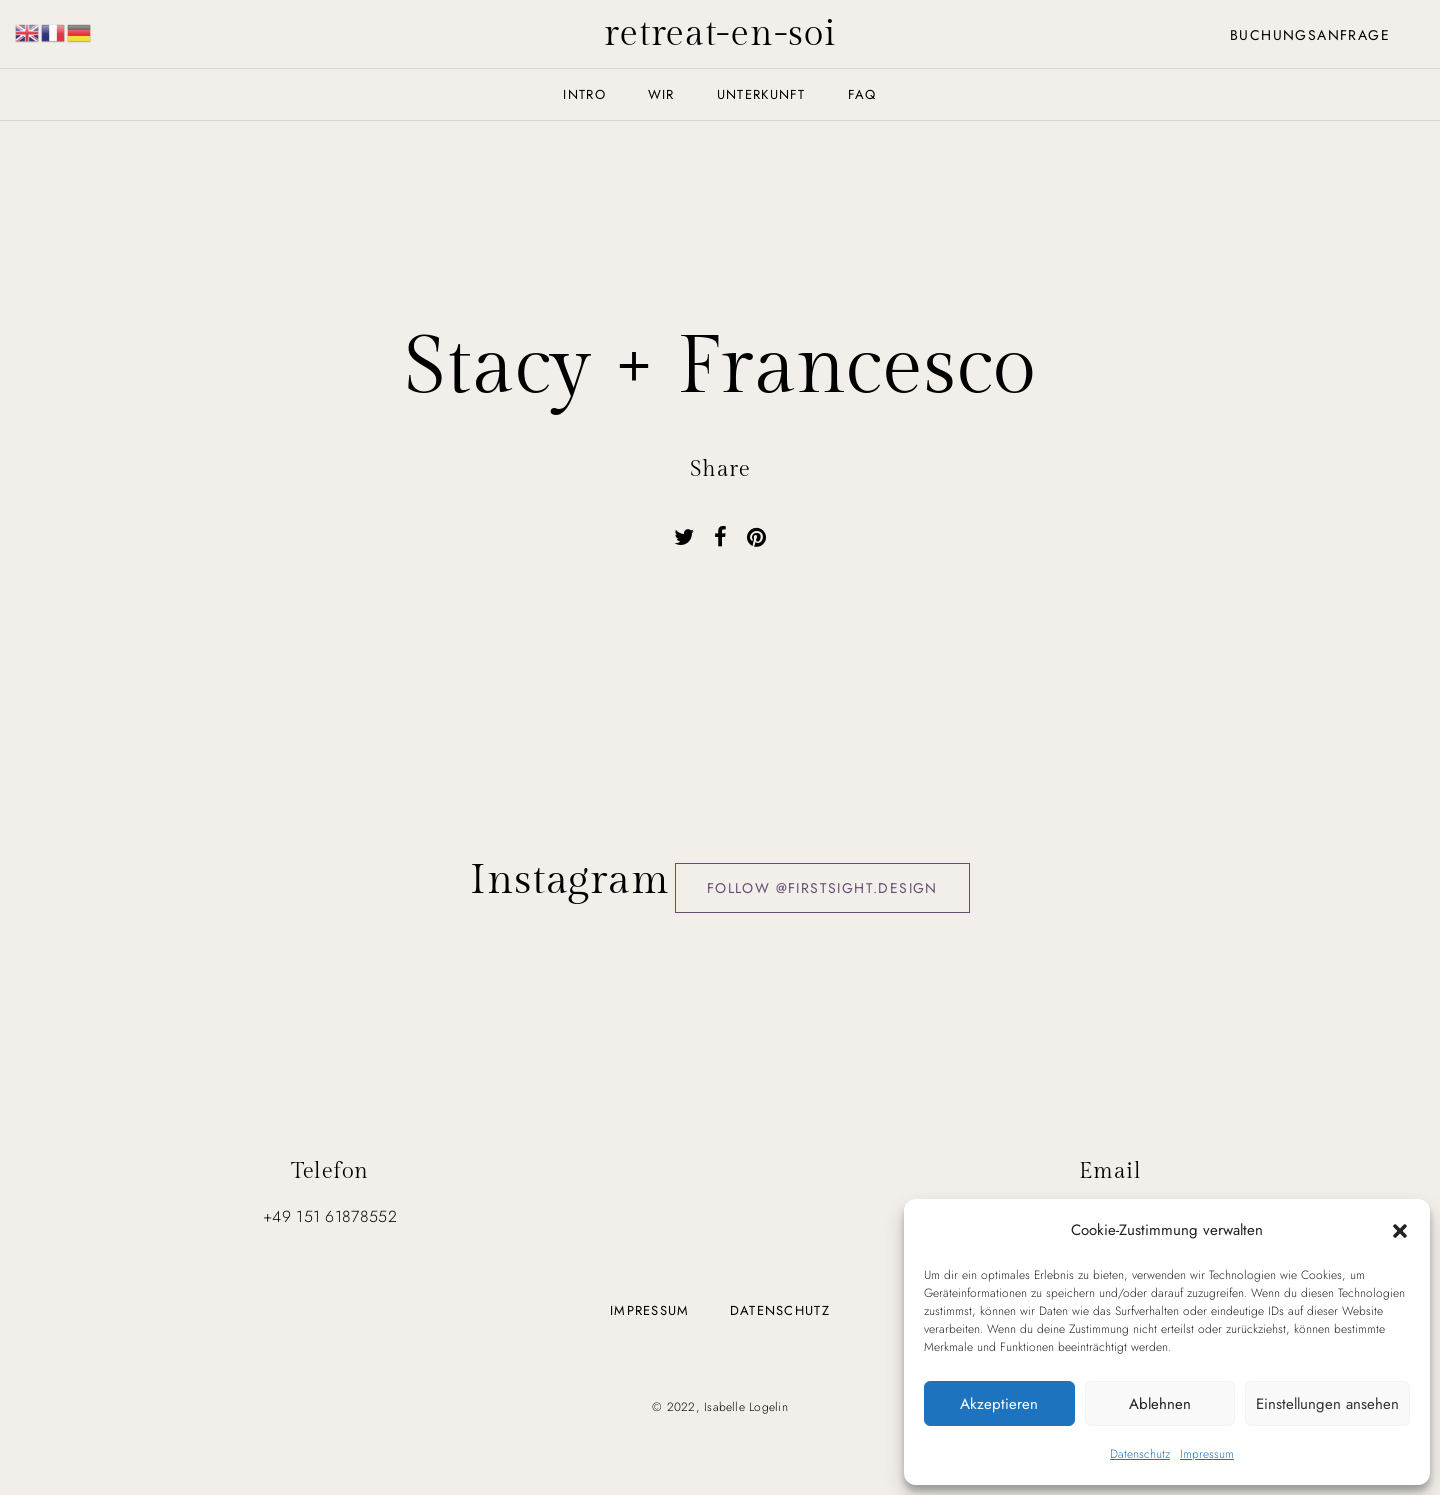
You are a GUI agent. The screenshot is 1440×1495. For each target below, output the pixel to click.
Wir (661, 94)
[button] (1400, 1230)
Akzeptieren (999, 1404)
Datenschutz (1140, 1454)
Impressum (1207, 1454)
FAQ (862, 94)
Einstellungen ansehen (1327, 1404)
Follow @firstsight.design (822, 888)
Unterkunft (761, 94)
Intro (584, 94)
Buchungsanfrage (1310, 35)
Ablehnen (1160, 1404)
